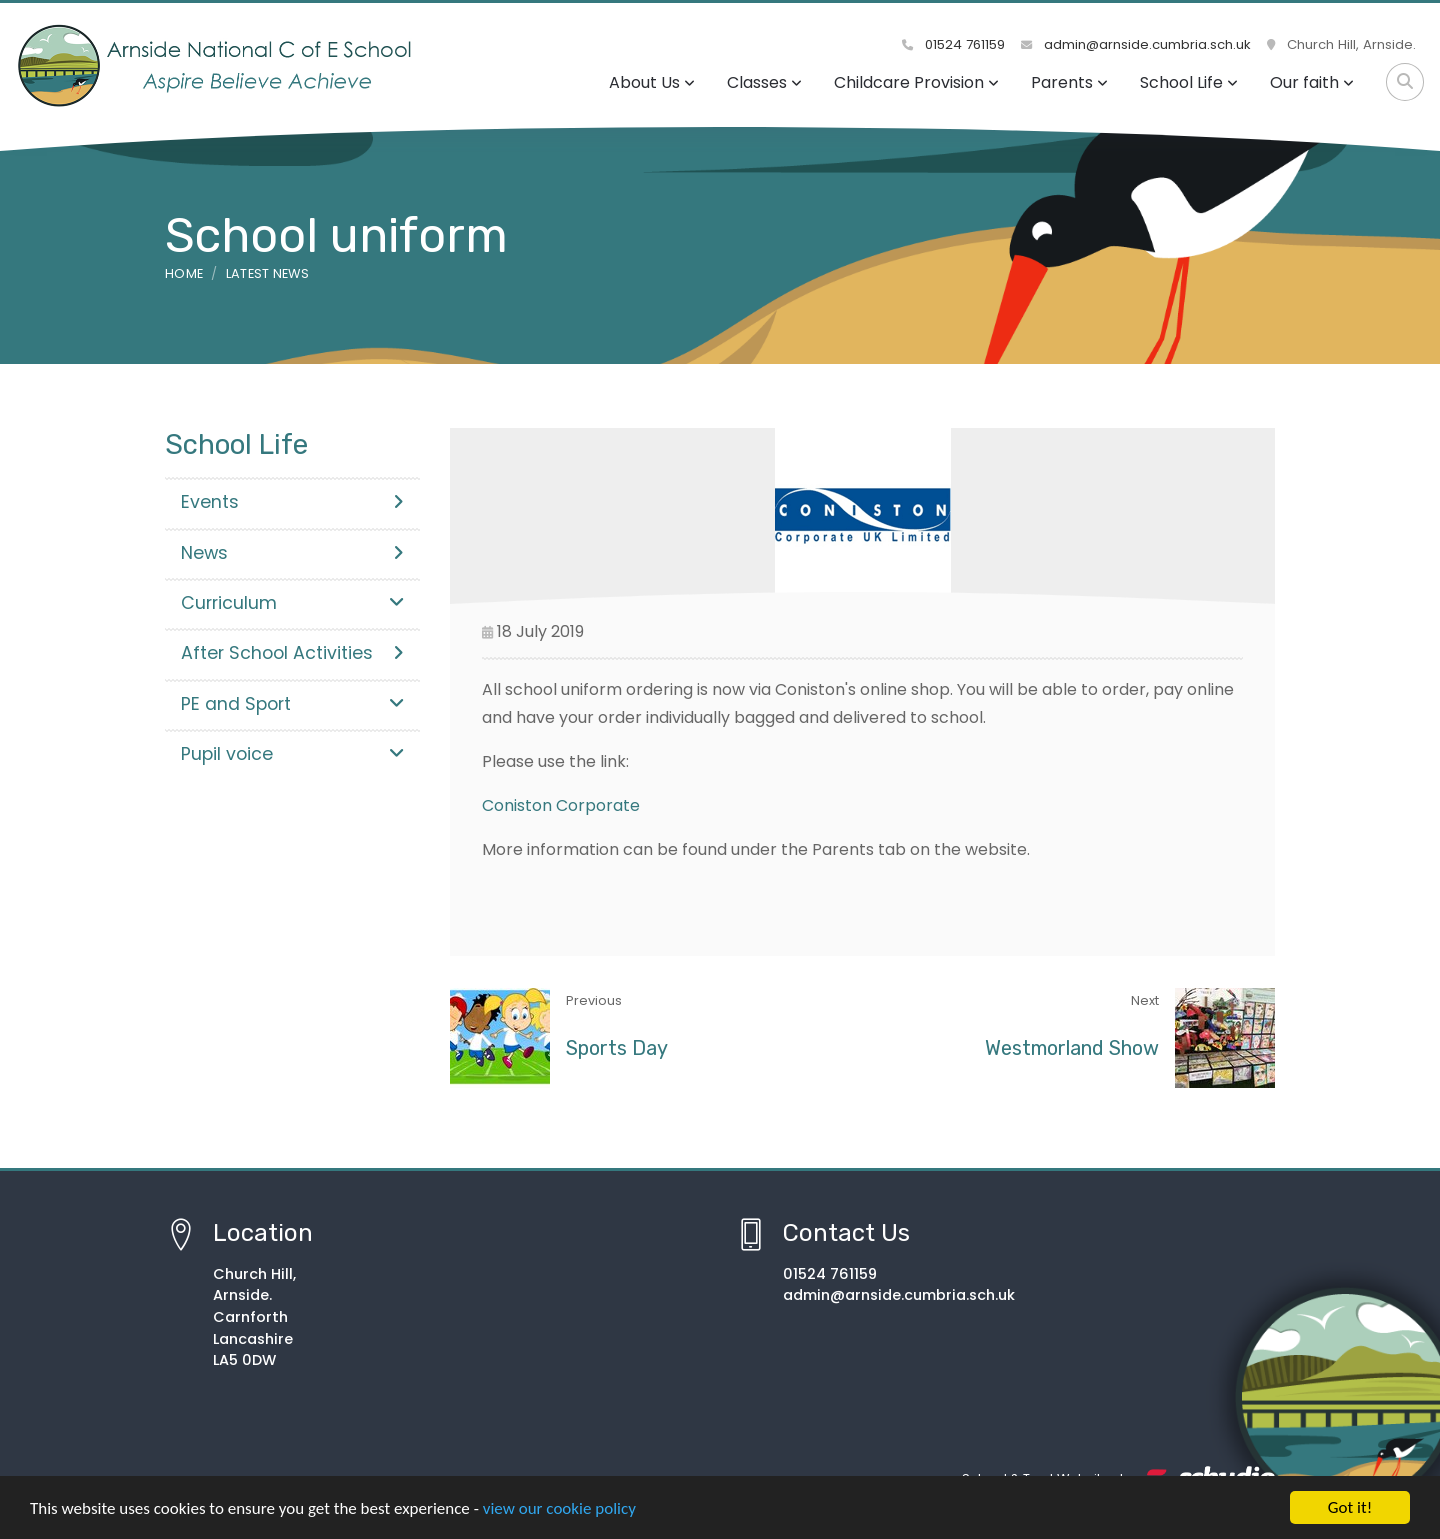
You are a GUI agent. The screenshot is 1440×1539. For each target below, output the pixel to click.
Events (292, 502)
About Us (652, 82)
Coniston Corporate (561, 805)
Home (184, 273)
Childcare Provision (916, 82)
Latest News (268, 273)
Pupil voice (292, 754)
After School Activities (292, 653)
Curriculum (292, 603)
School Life (1189, 82)
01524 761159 (953, 44)
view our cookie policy (559, 1508)
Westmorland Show (1072, 1048)
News (292, 553)
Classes (764, 82)
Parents (1069, 82)
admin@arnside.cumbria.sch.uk (1136, 44)
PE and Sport (292, 704)
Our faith (1312, 82)
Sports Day (617, 1048)
